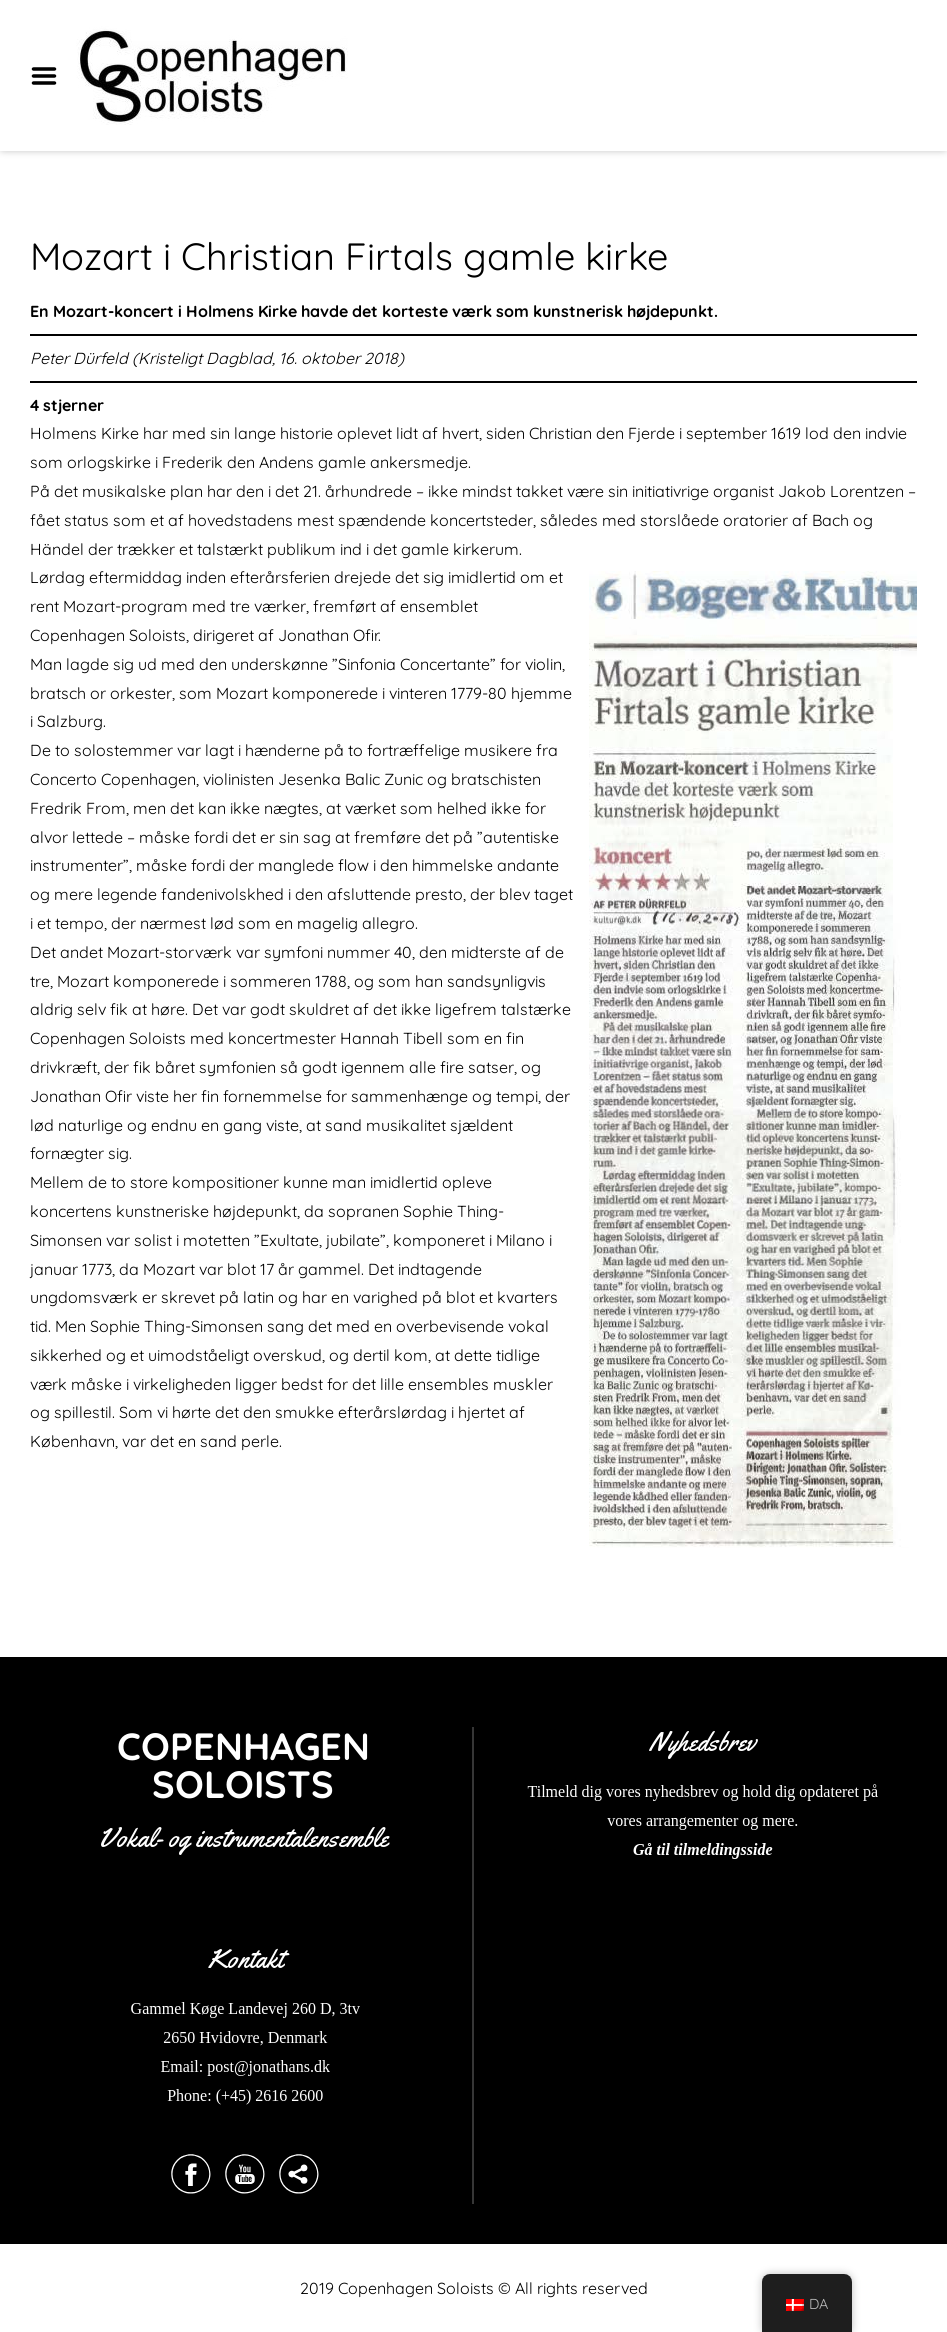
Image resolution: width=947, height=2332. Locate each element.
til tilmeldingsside (713, 1849)
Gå (643, 1849)
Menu (51, 76)
